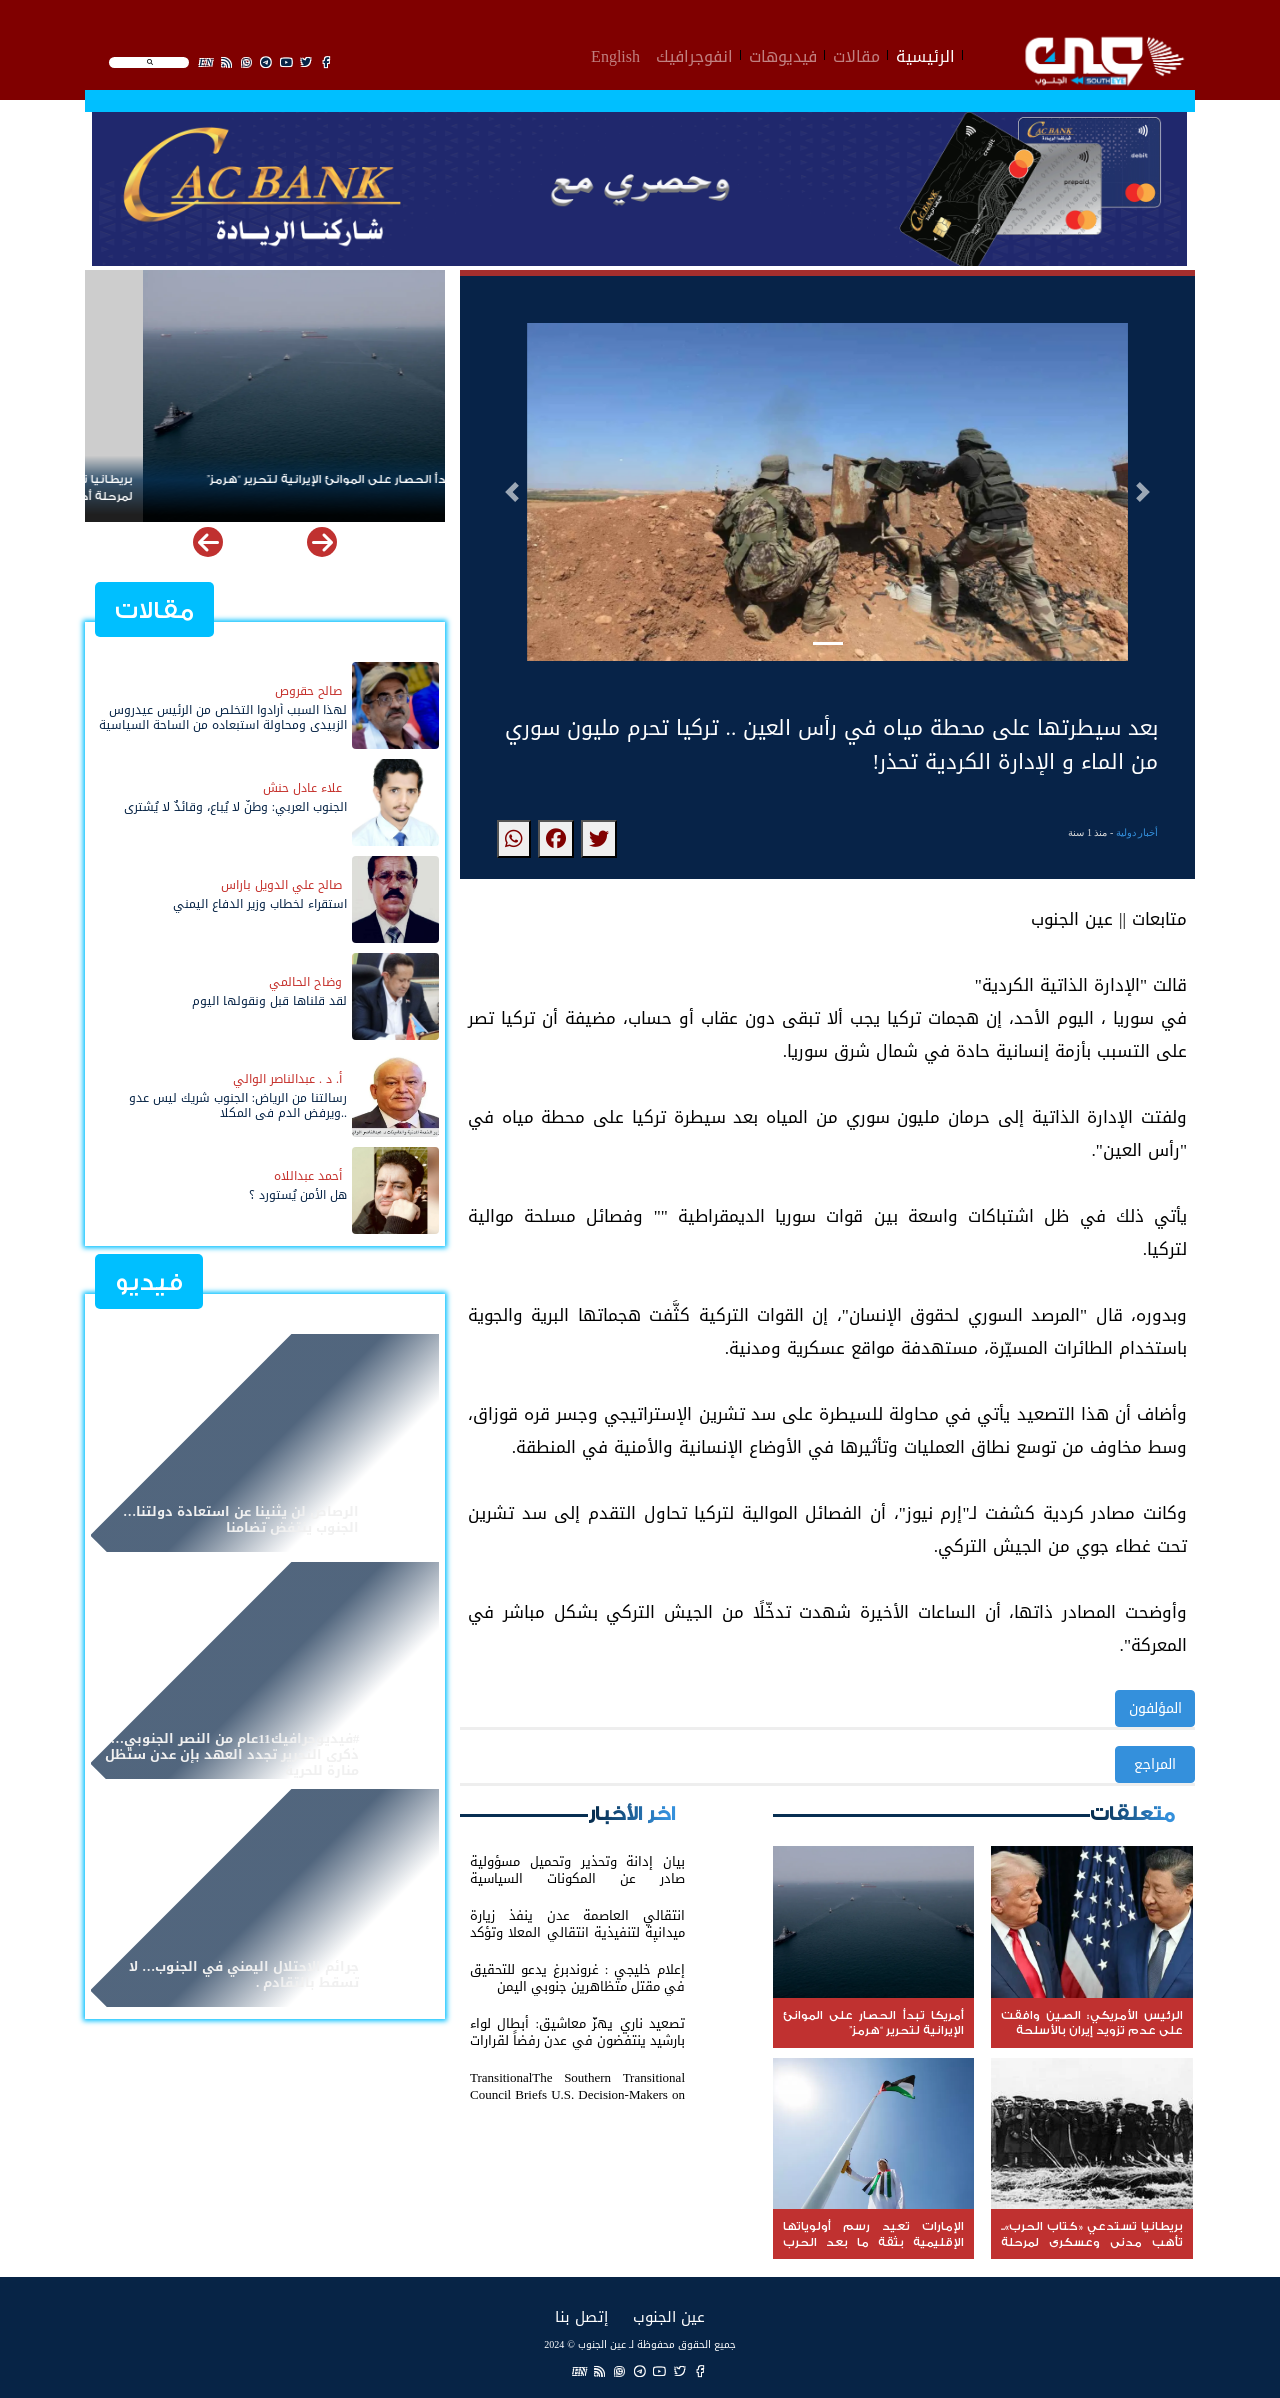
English (615, 54)
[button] (512, 492)
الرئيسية (925, 54)
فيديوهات (783, 54)
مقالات (856, 54)
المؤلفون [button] (1155, 1708)
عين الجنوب (669, 2316)
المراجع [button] (1155, 1764)
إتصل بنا (581, 2316)
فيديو (149, 1282)
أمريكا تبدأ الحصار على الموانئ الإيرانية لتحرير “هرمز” (292, 479)
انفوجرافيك (694, 54)
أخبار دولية (1137, 832)
